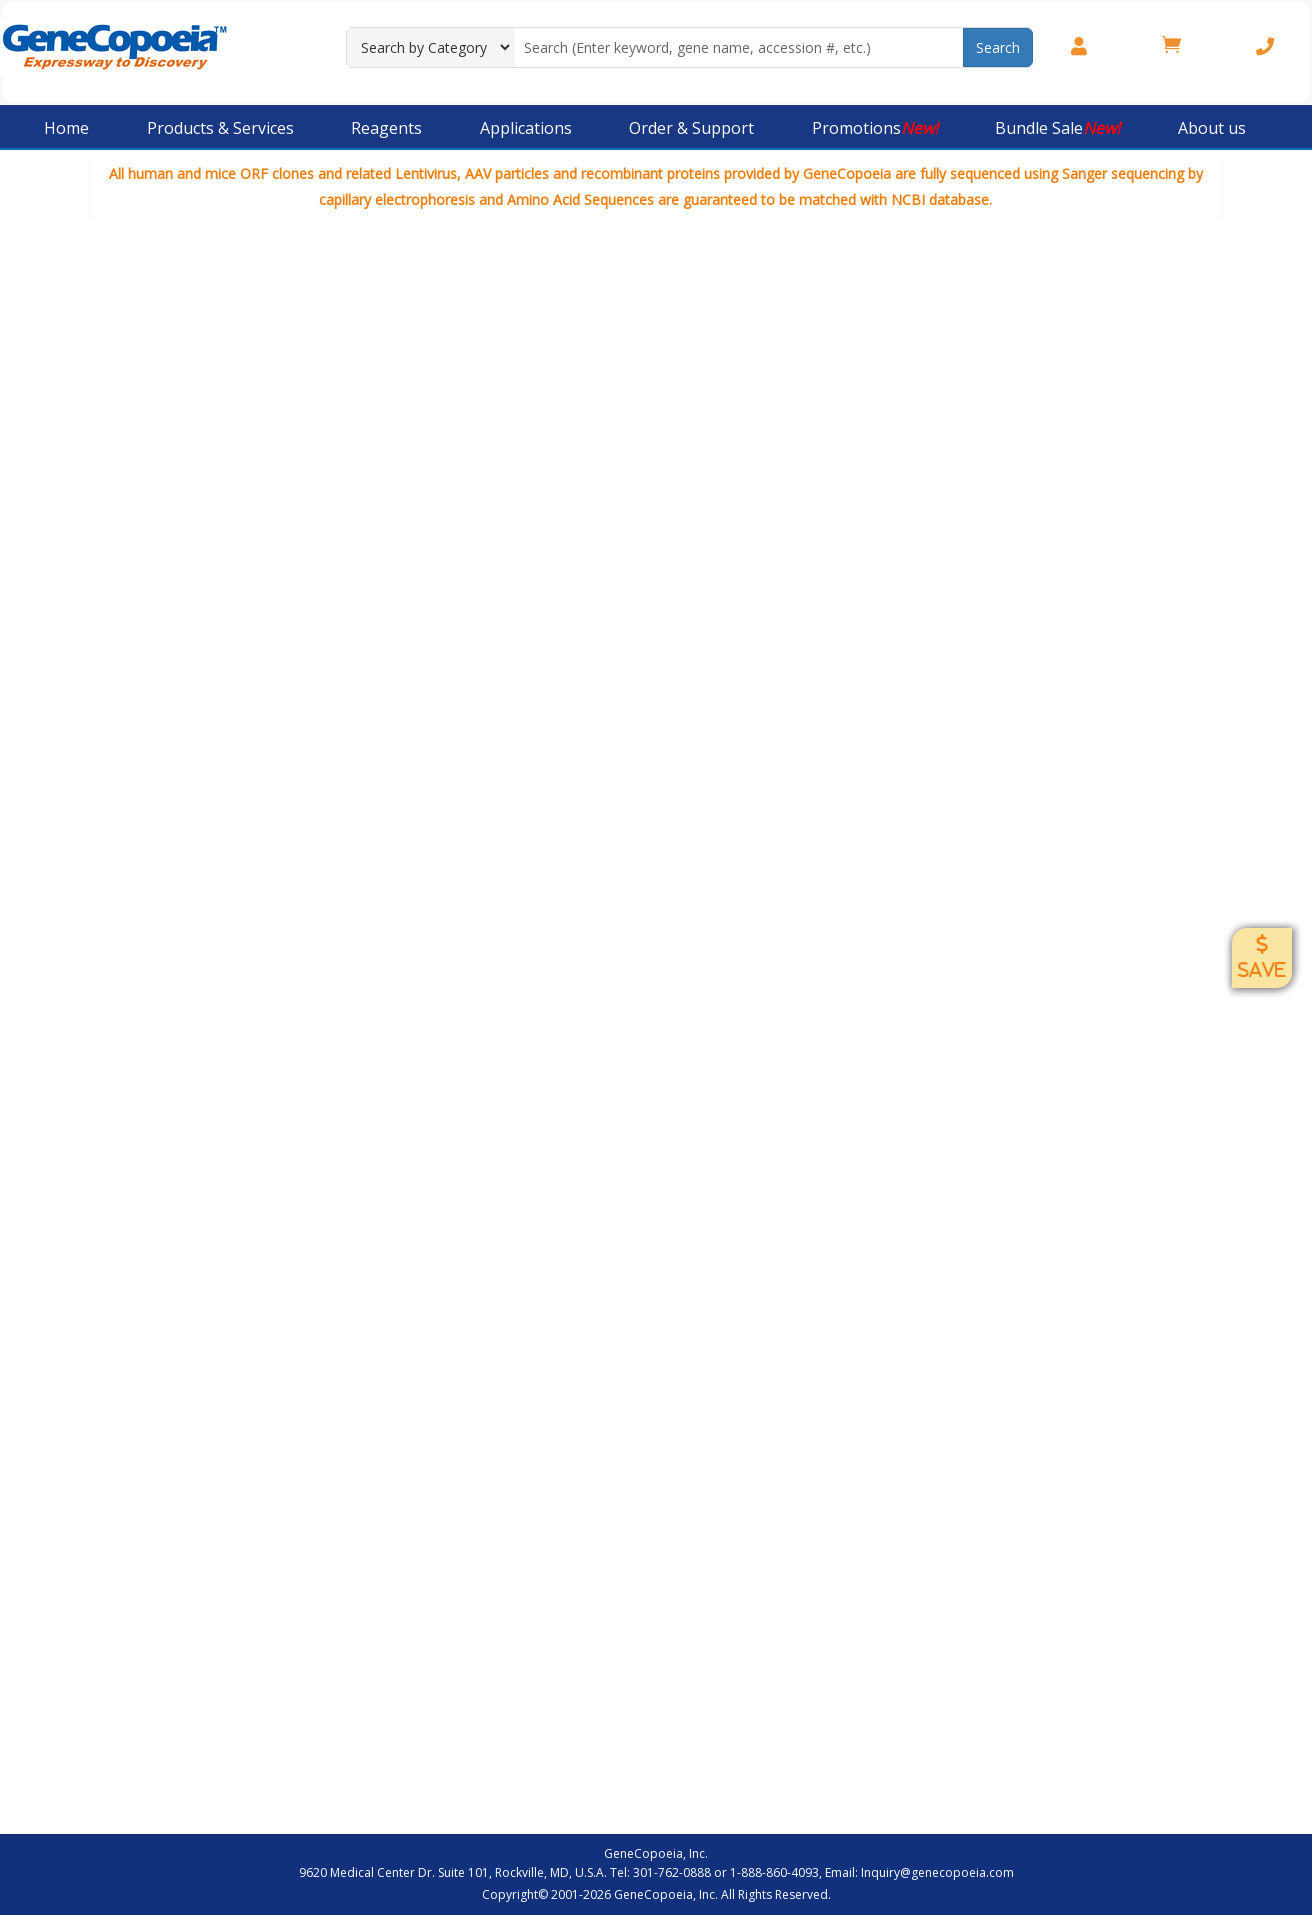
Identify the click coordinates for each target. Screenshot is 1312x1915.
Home (66, 128)
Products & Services (220, 128)
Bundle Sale (1057, 128)
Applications (526, 128)
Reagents (386, 128)
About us (1212, 128)
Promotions (875, 128)
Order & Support (691, 128)
